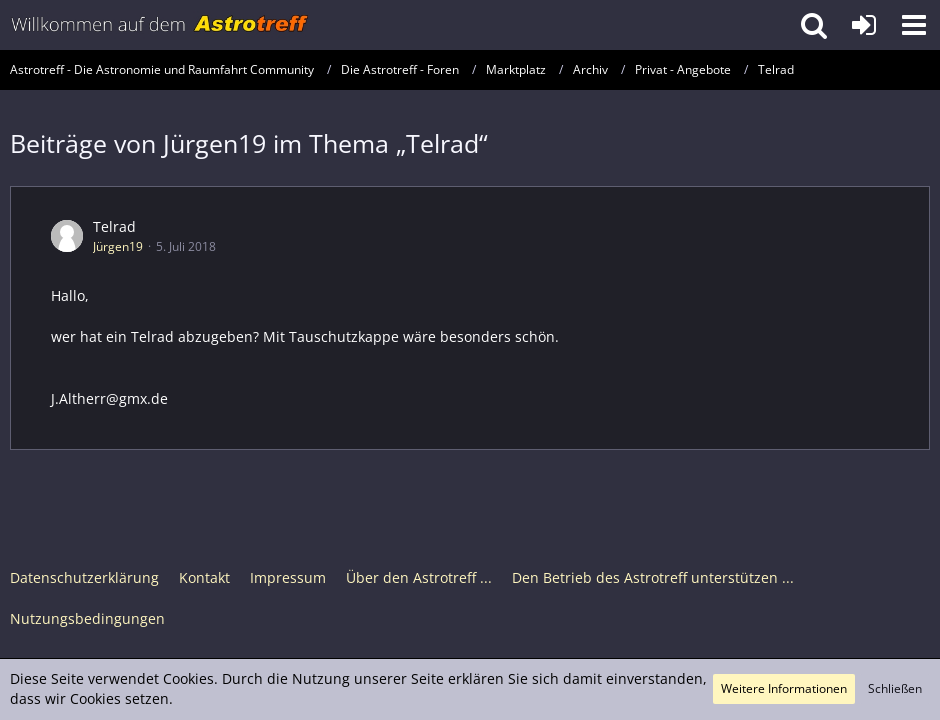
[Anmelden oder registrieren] (864, 25)
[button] (914, 25)
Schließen (895, 688)
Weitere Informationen (784, 688)
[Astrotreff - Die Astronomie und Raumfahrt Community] (160, 25)
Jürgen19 (118, 246)
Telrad (114, 226)
